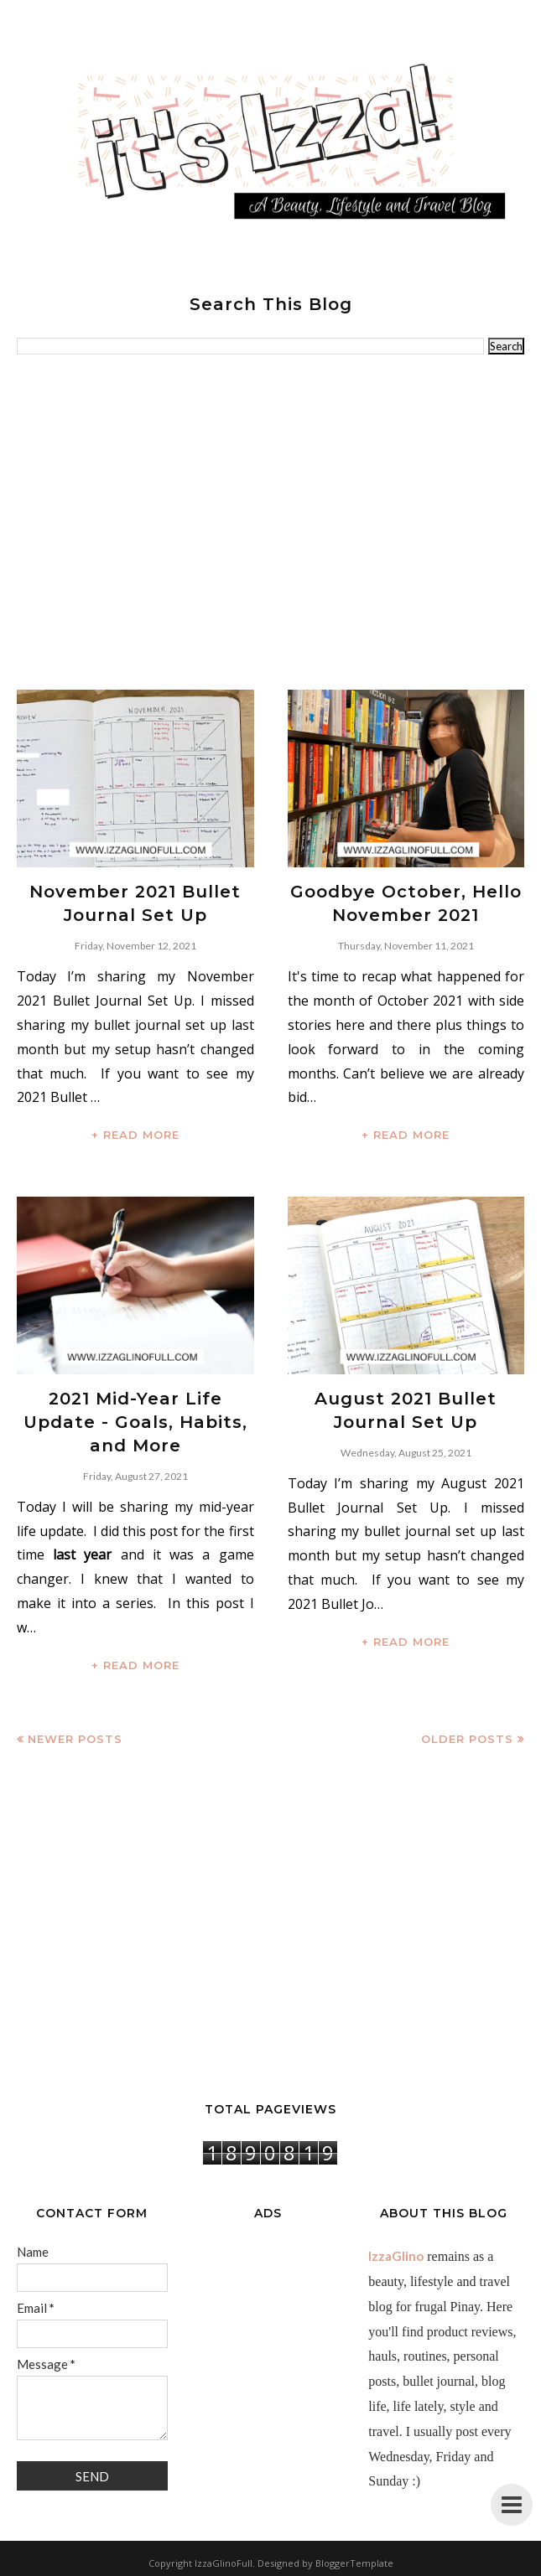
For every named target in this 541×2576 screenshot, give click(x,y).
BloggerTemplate (354, 2563)
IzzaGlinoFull (223, 2563)
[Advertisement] (270, 522)
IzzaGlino (396, 2255)
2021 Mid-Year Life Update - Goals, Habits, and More (135, 1422)
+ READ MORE (135, 1134)
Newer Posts (75, 1739)
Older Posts (467, 1739)
